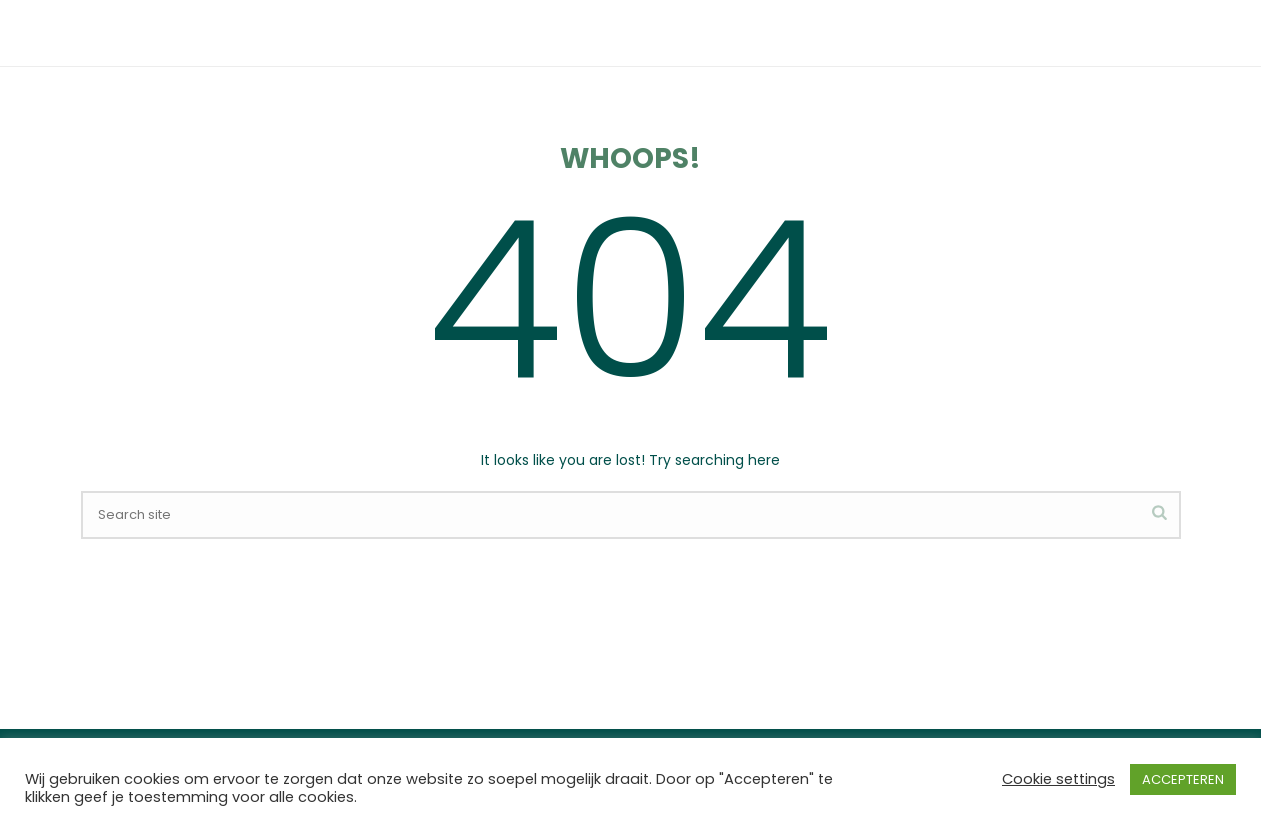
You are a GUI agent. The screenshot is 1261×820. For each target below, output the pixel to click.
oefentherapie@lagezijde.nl (446, 17)
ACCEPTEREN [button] (1183, 779)
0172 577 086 (272, 17)
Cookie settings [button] (1058, 779)
